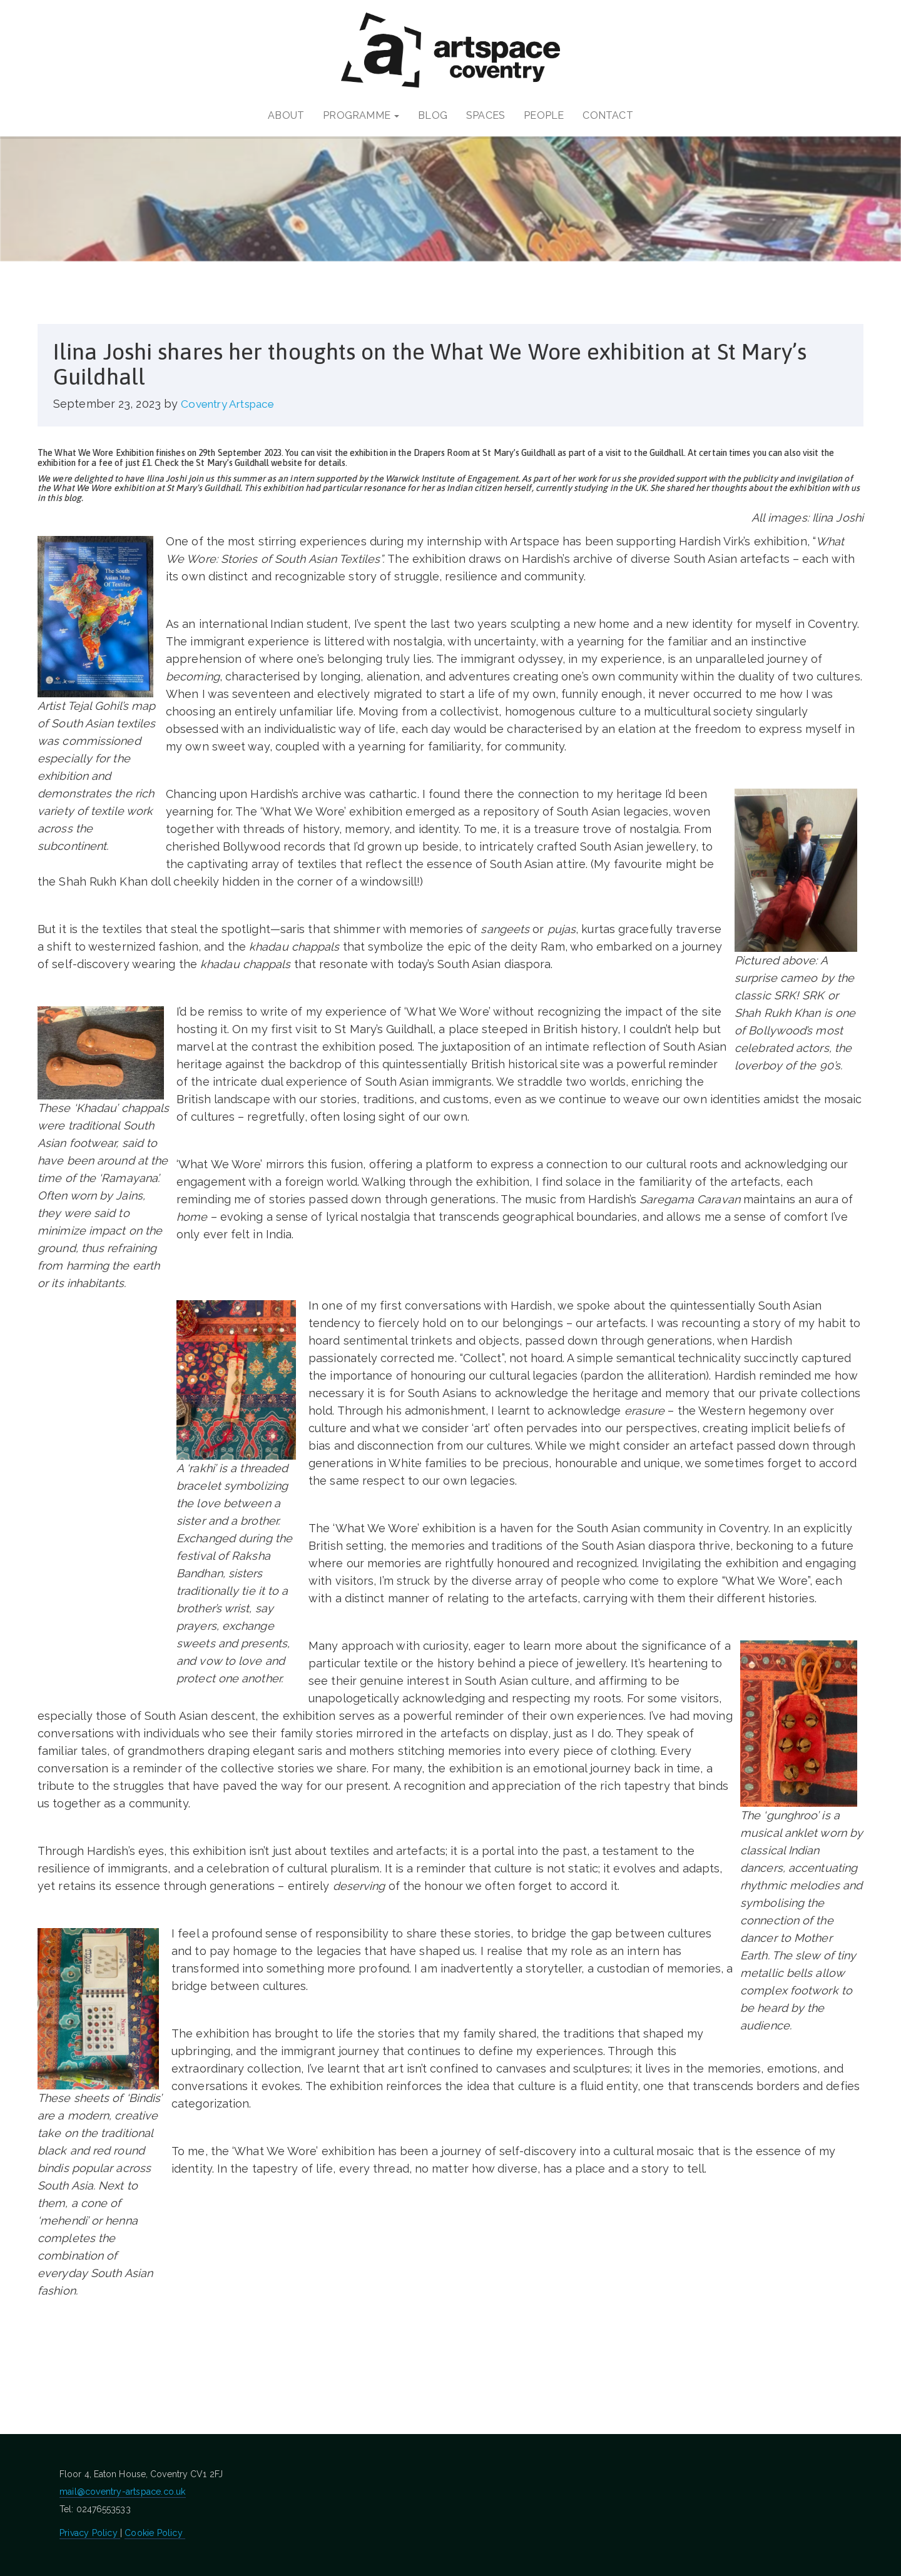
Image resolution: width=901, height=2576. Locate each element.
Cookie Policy (155, 2533)
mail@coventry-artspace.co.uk (122, 2492)
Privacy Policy (89, 2533)
